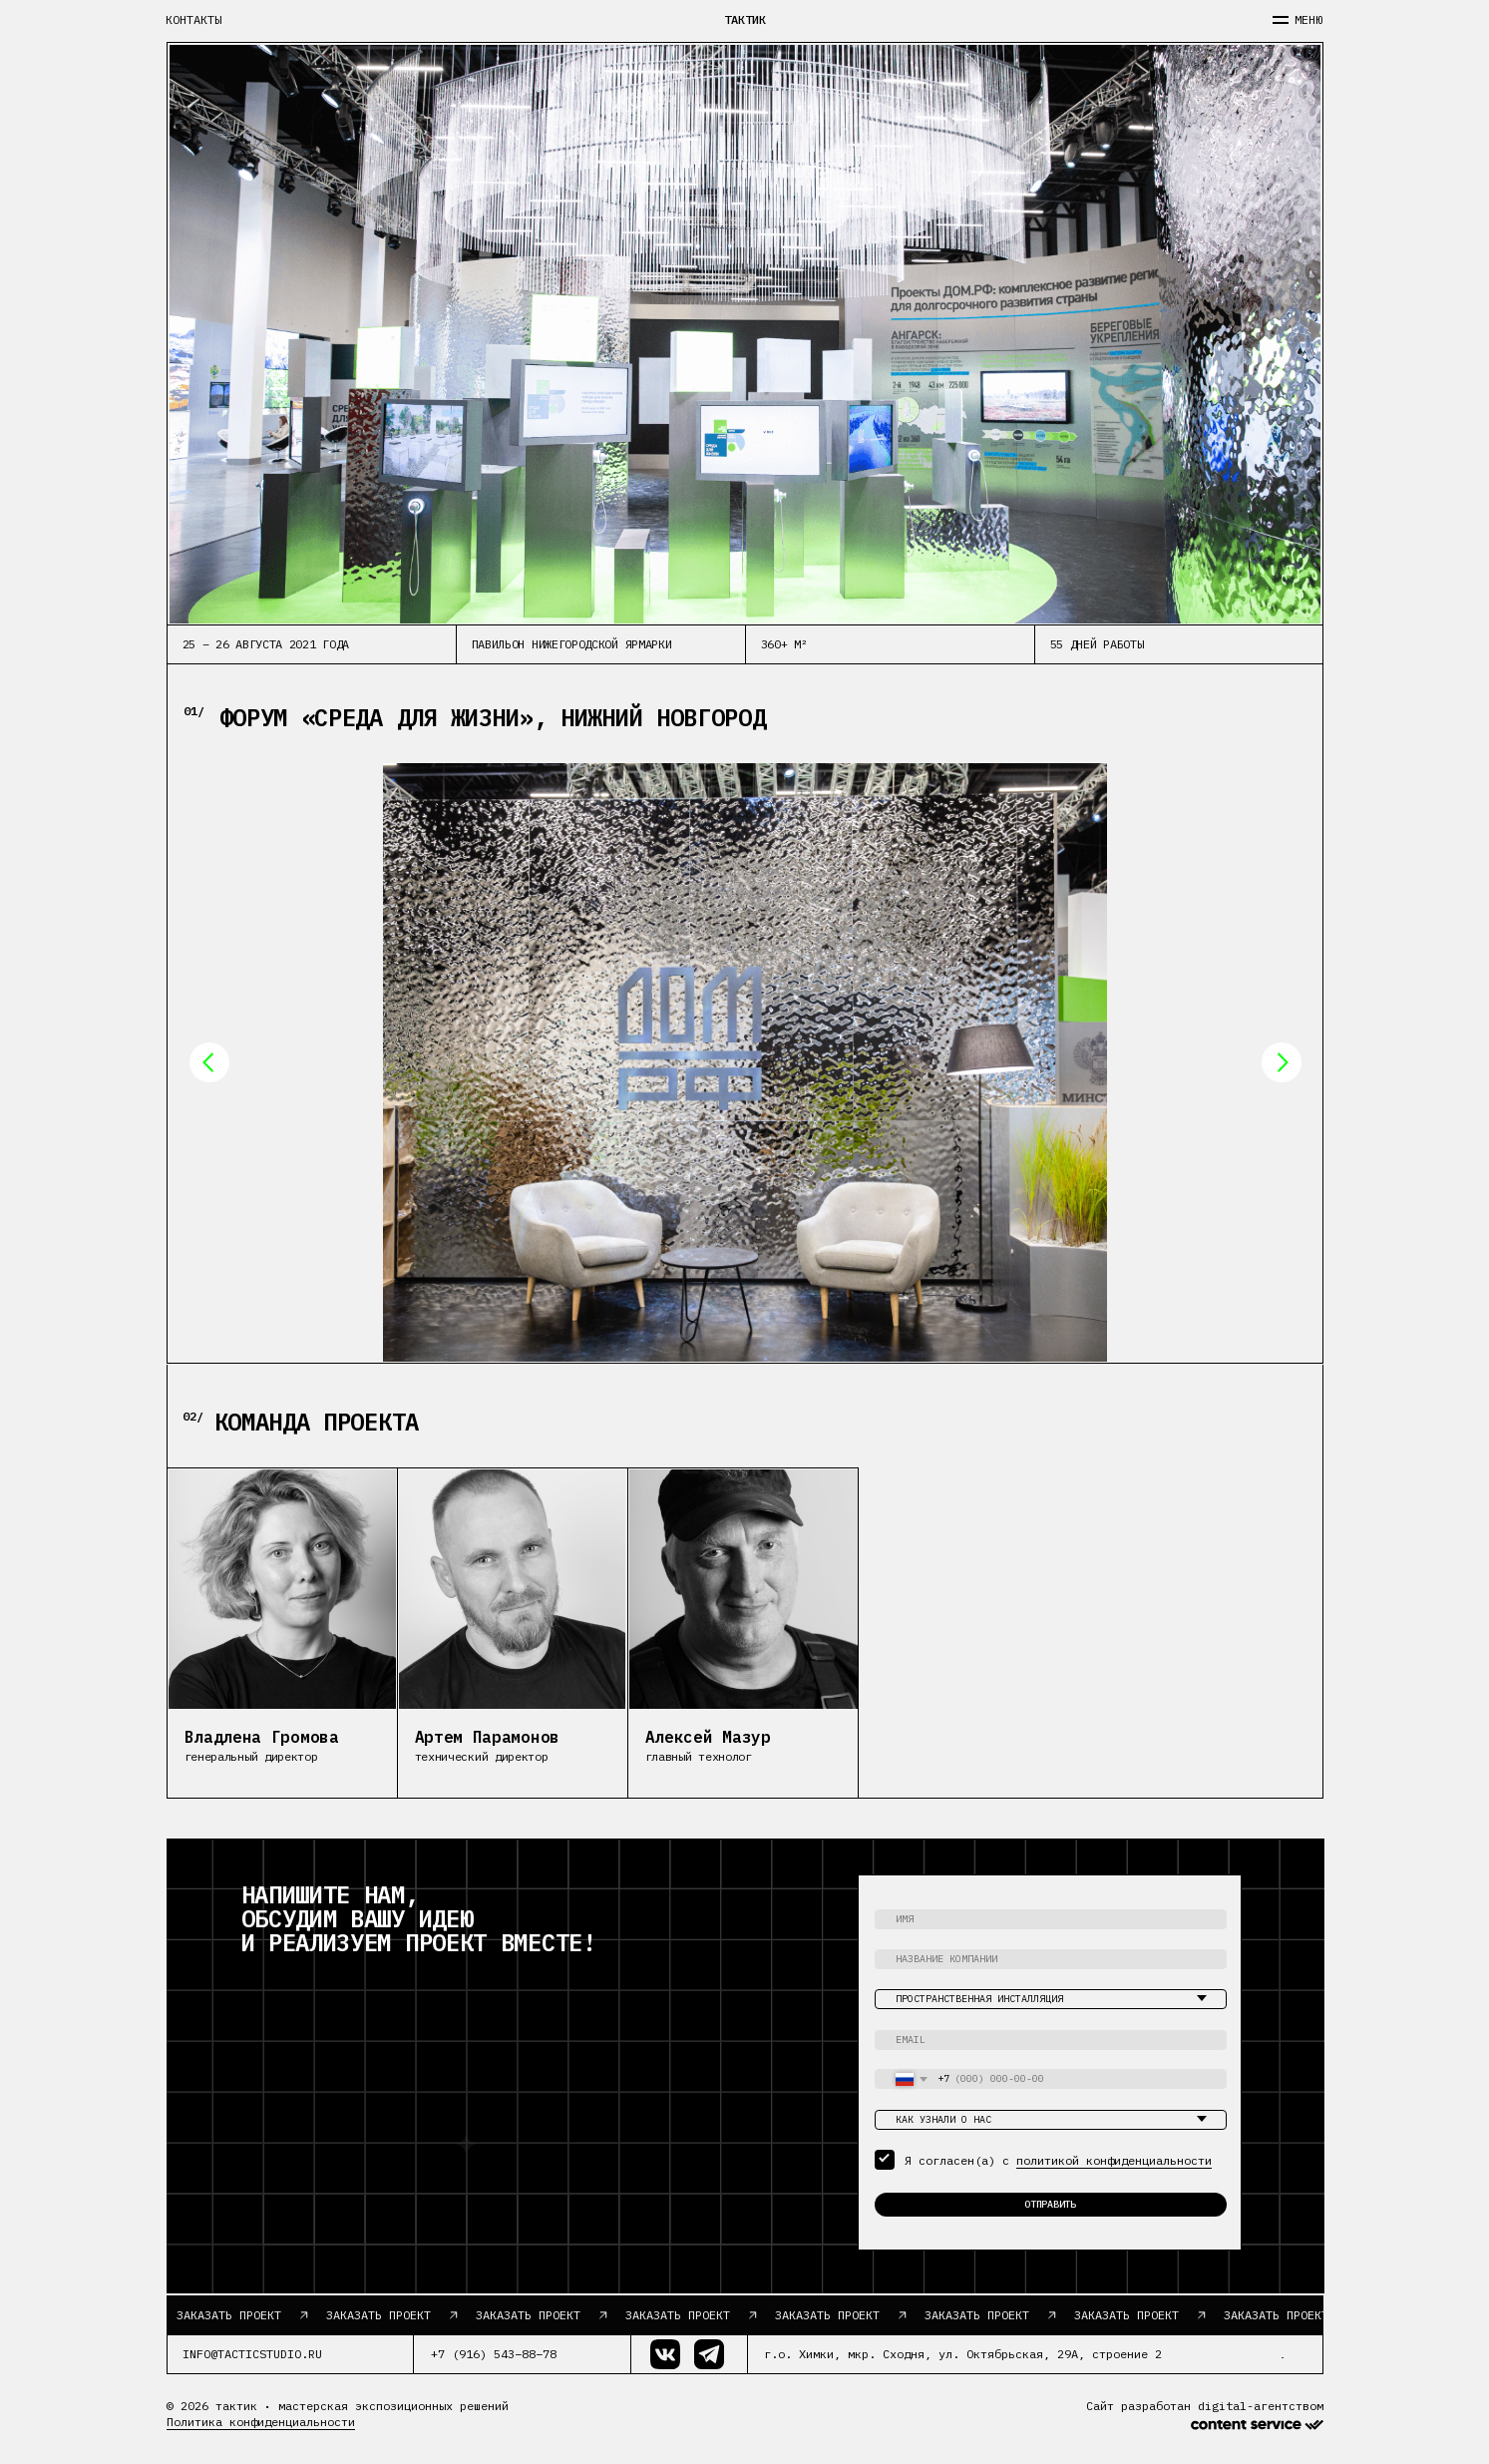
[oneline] (1051, 1959)
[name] (1051, 1919)
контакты (193, 19)
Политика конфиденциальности (261, 2421)
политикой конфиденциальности (1114, 2160)
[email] (1051, 2040)
